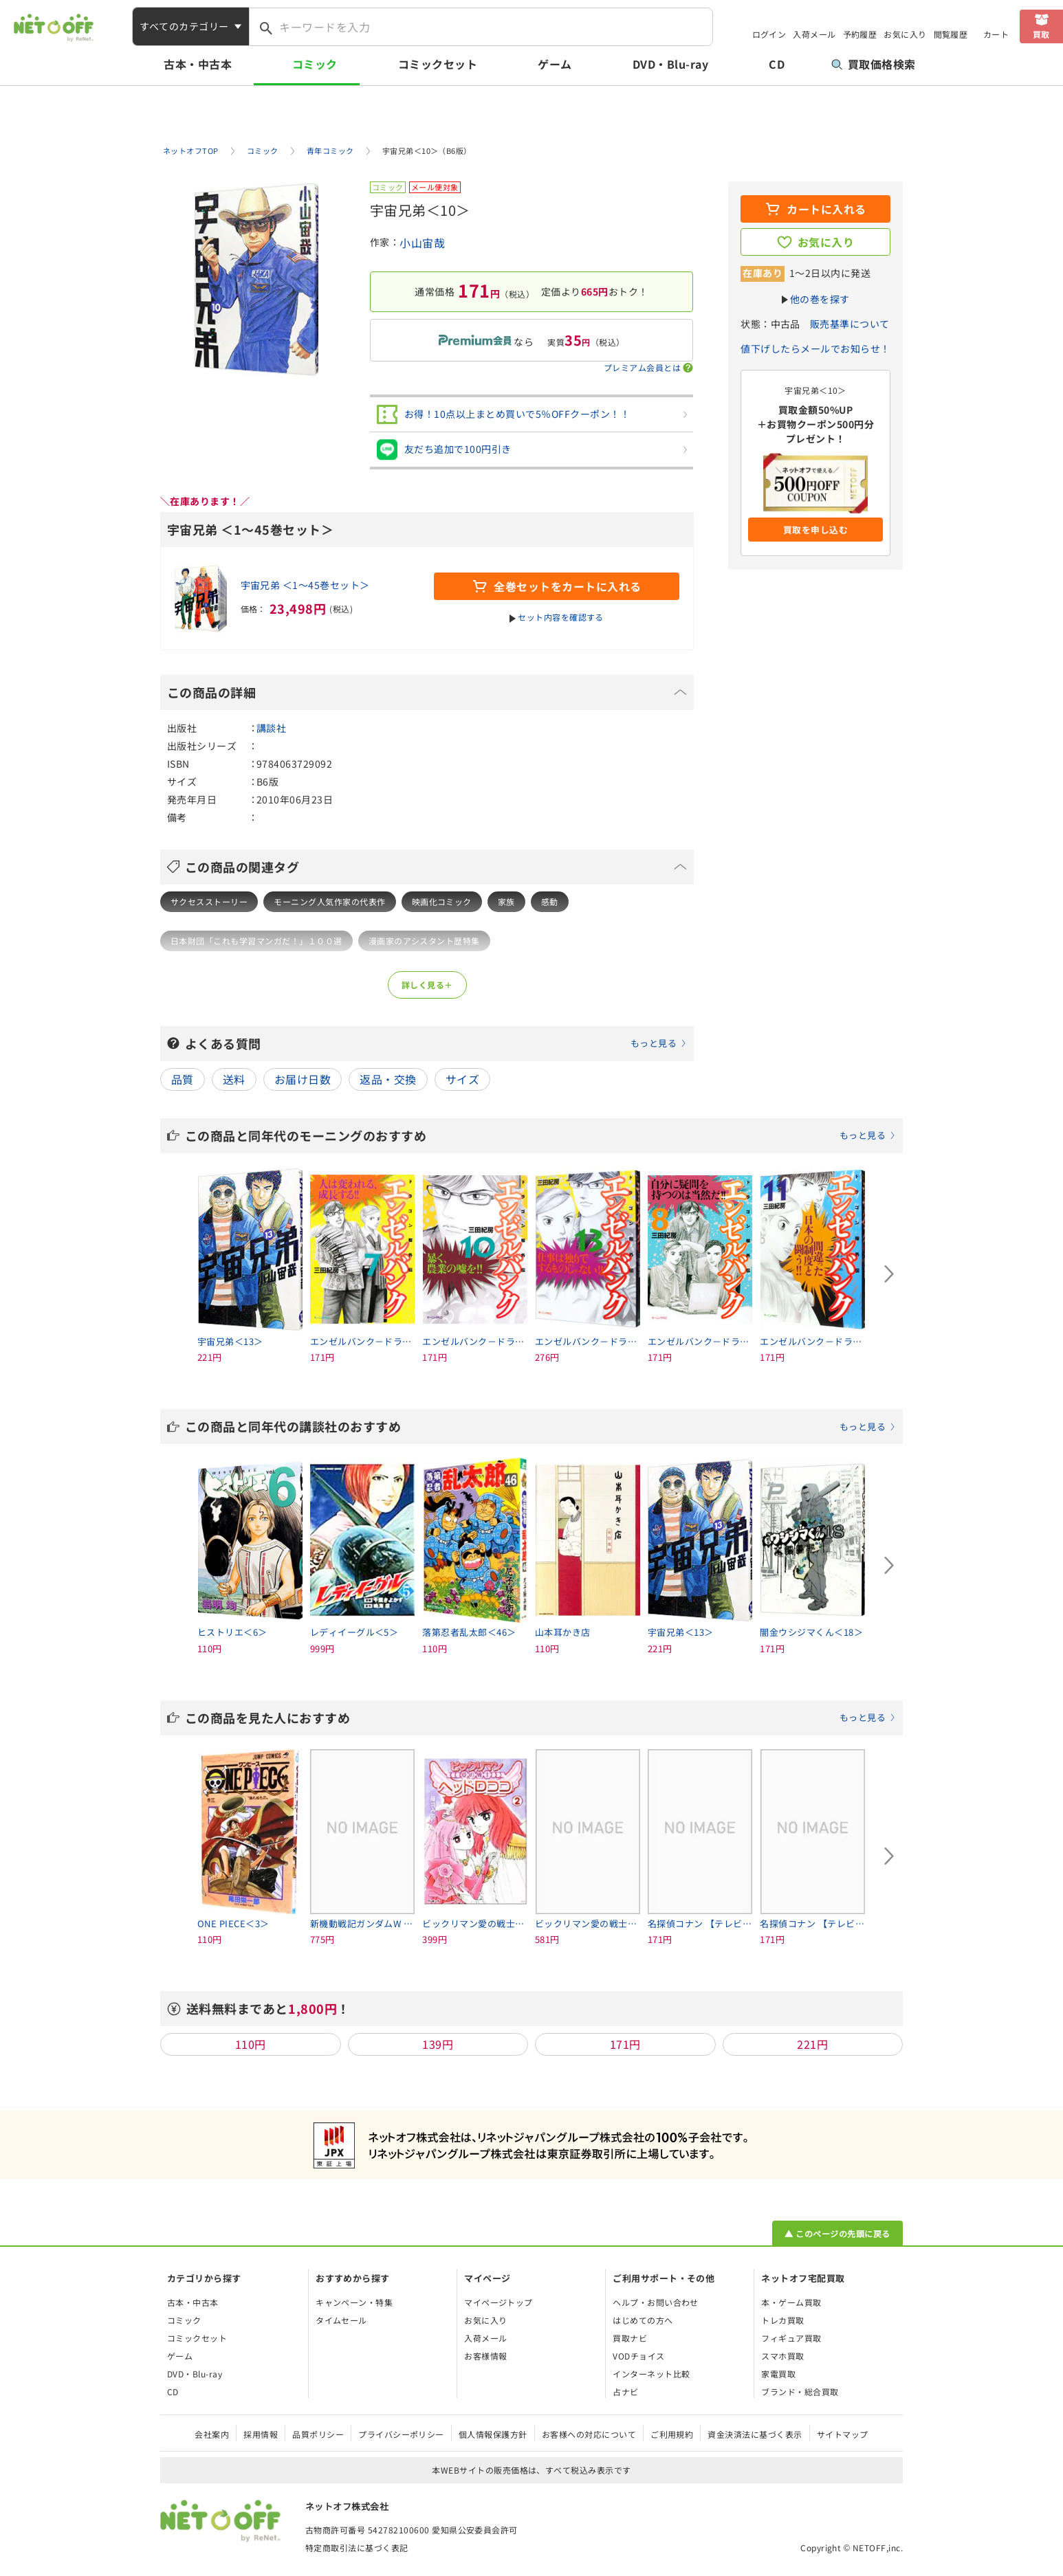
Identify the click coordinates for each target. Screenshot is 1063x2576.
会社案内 (212, 2434)
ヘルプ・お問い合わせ (656, 2302)
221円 (812, 2044)
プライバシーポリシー (401, 2434)
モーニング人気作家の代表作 (329, 901)
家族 (506, 901)
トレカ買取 (782, 2320)
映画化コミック (442, 901)
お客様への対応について (589, 2434)
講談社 (271, 728)
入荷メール (814, 34)
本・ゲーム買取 (791, 2302)
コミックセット (437, 64)
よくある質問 (436, 1043)
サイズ (462, 1079)
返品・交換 (388, 1079)
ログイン (769, 34)
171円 (625, 2044)
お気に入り (905, 34)
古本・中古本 (198, 64)
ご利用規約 (671, 2434)
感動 (549, 901)
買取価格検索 (873, 64)
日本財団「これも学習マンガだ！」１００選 (256, 940)
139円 (437, 2044)
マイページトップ (498, 2302)
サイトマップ (842, 2434)
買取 (1041, 34)
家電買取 (778, 2373)
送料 (234, 1079)
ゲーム (554, 64)
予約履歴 (860, 34)
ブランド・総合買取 (799, 2391)
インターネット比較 (651, 2373)
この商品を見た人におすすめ (540, 1717)
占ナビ (625, 2391)
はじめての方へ (642, 2320)
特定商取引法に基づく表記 (356, 2547)
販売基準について (850, 324)
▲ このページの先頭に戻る (837, 2233)
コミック (315, 64)
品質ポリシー (318, 2434)
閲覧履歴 (951, 34)
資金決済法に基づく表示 (755, 2434)
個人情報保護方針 (493, 2434)
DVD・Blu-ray (670, 64)
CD (777, 64)
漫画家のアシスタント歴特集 (424, 940)
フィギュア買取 (791, 2338)
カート (996, 34)
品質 (182, 1079)
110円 (250, 2044)
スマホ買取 (782, 2356)
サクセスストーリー (209, 901)
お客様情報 (485, 2356)
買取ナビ (630, 2338)
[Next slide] (889, 1274)
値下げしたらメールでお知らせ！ (815, 348)
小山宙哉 (422, 242)
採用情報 (260, 2434)
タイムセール (341, 2320)
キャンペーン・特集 (354, 2302)
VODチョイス (638, 2356)
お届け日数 (302, 1079)
